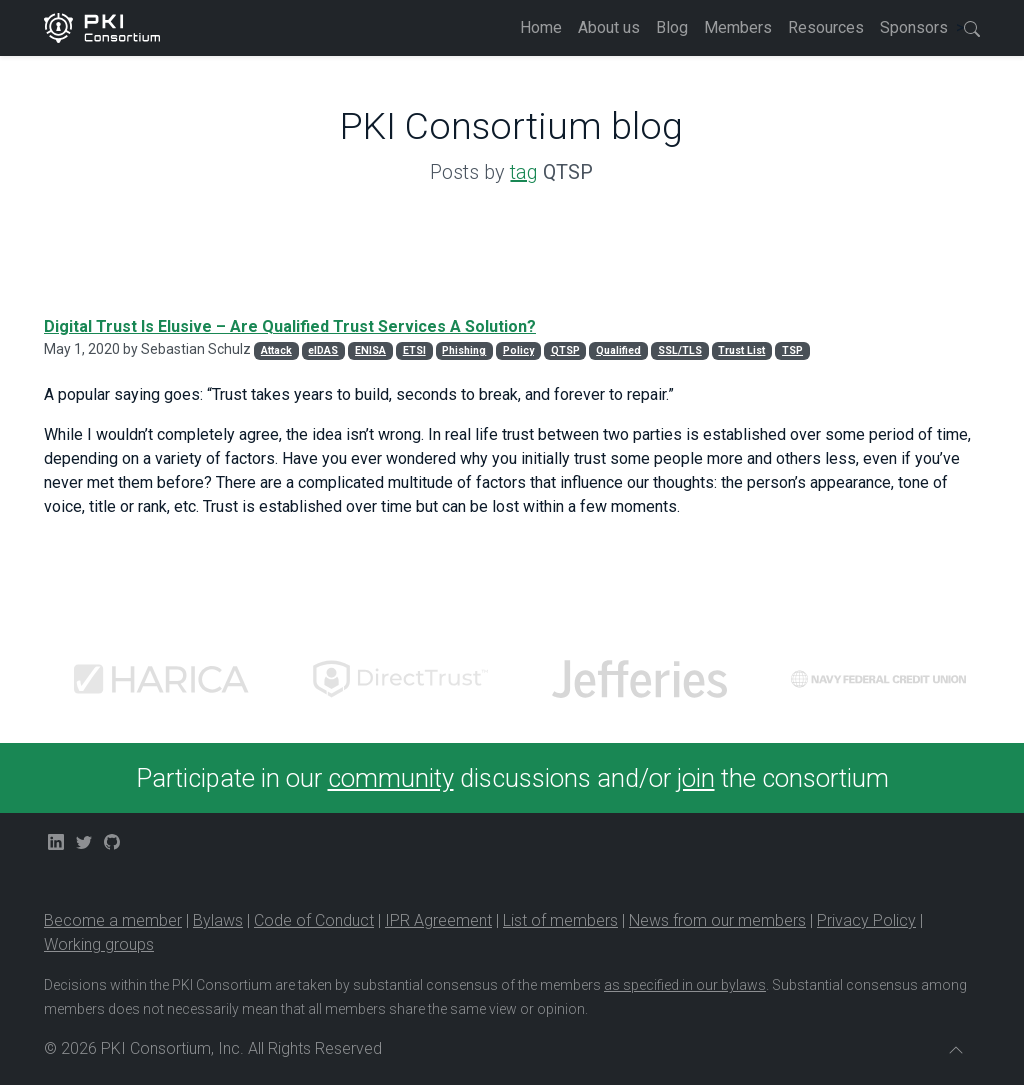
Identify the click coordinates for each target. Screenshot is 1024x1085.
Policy (518, 350)
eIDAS (323, 350)
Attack (276, 350)
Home (541, 27)
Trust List (741, 350)
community (391, 778)
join (696, 778)
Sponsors (914, 27)
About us (609, 27)
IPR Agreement (438, 920)
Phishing (464, 350)
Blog (672, 27)
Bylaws (218, 920)
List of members (560, 920)
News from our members (717, 920)
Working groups (99, 944)
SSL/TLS (680, 350)
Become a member (113, 920)
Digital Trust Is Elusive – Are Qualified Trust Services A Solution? (290, 326)
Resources (826, 27)
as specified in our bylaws (685, 985)
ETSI (414, 350)
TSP (792, 350)
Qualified (618, 350)
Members (738, 27)
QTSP (565, 350)
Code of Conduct (314, 920)
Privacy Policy (866, 920)
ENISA (370, 350)
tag (524, 172)
